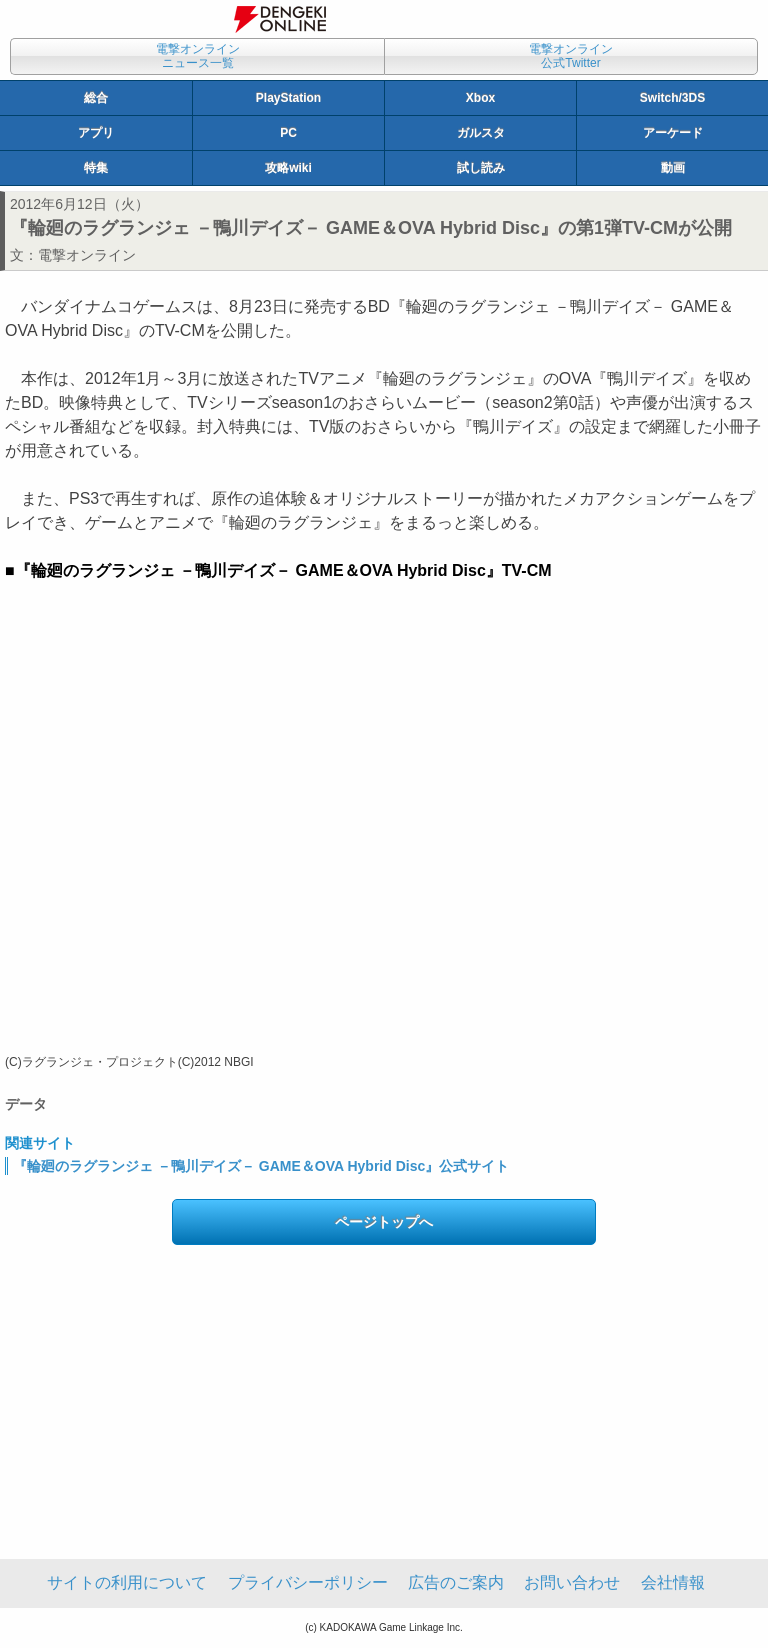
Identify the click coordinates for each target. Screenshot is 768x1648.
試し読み (481, 168)
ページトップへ (384, 1222)
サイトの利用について (127, 1582)
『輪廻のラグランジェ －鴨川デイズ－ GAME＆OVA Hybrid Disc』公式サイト (261, 1166)
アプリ (96, 133)
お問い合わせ (572, 1582)
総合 (96, 98)
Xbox (480, 98)
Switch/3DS (672, 98)
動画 (673, 168)
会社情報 (673, 1582)
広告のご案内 (456, 1582)
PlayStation (288, 98)
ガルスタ (481, 133)
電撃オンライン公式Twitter (571, 56)
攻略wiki (288, 168)
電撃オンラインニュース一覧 (198, 56)
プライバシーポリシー (308, 1582)
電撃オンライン (87, 255)
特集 (96, 168)
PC (288, 133)
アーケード (673, 133)
